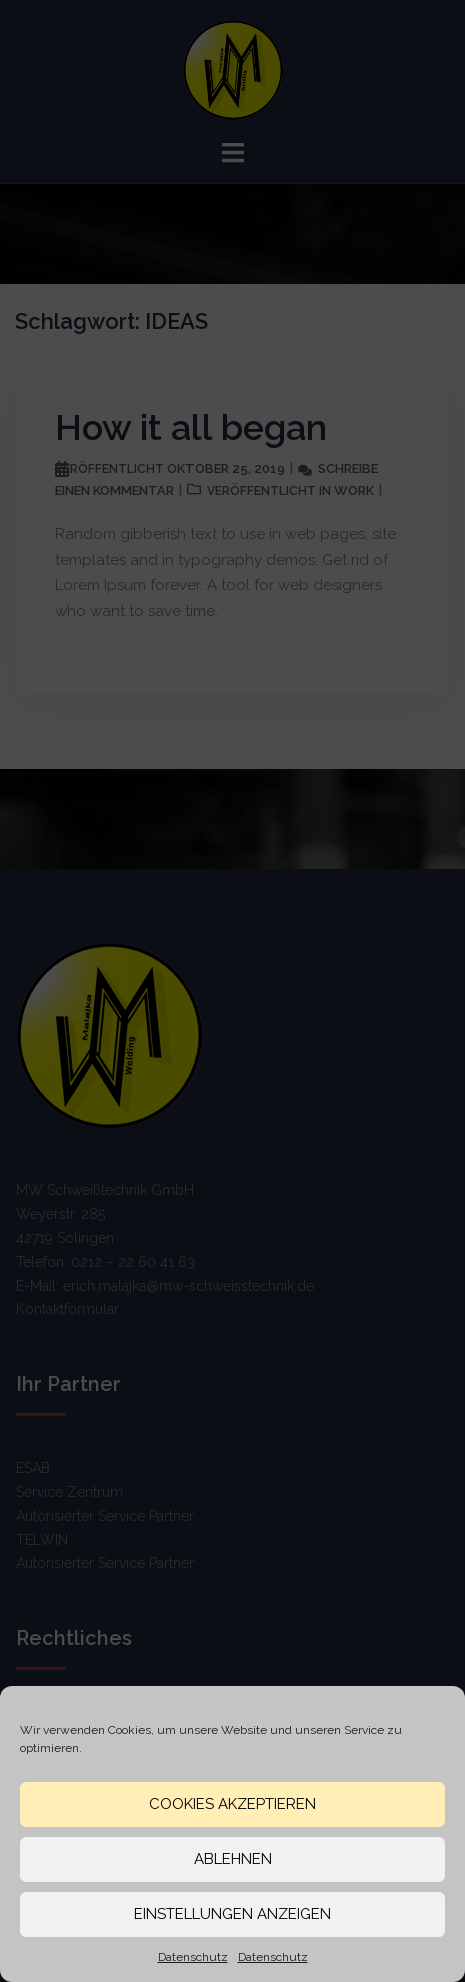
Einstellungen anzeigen (232, 1914)
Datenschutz (193, 1957)
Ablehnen (233, 1859)
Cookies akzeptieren (232, 1804)
